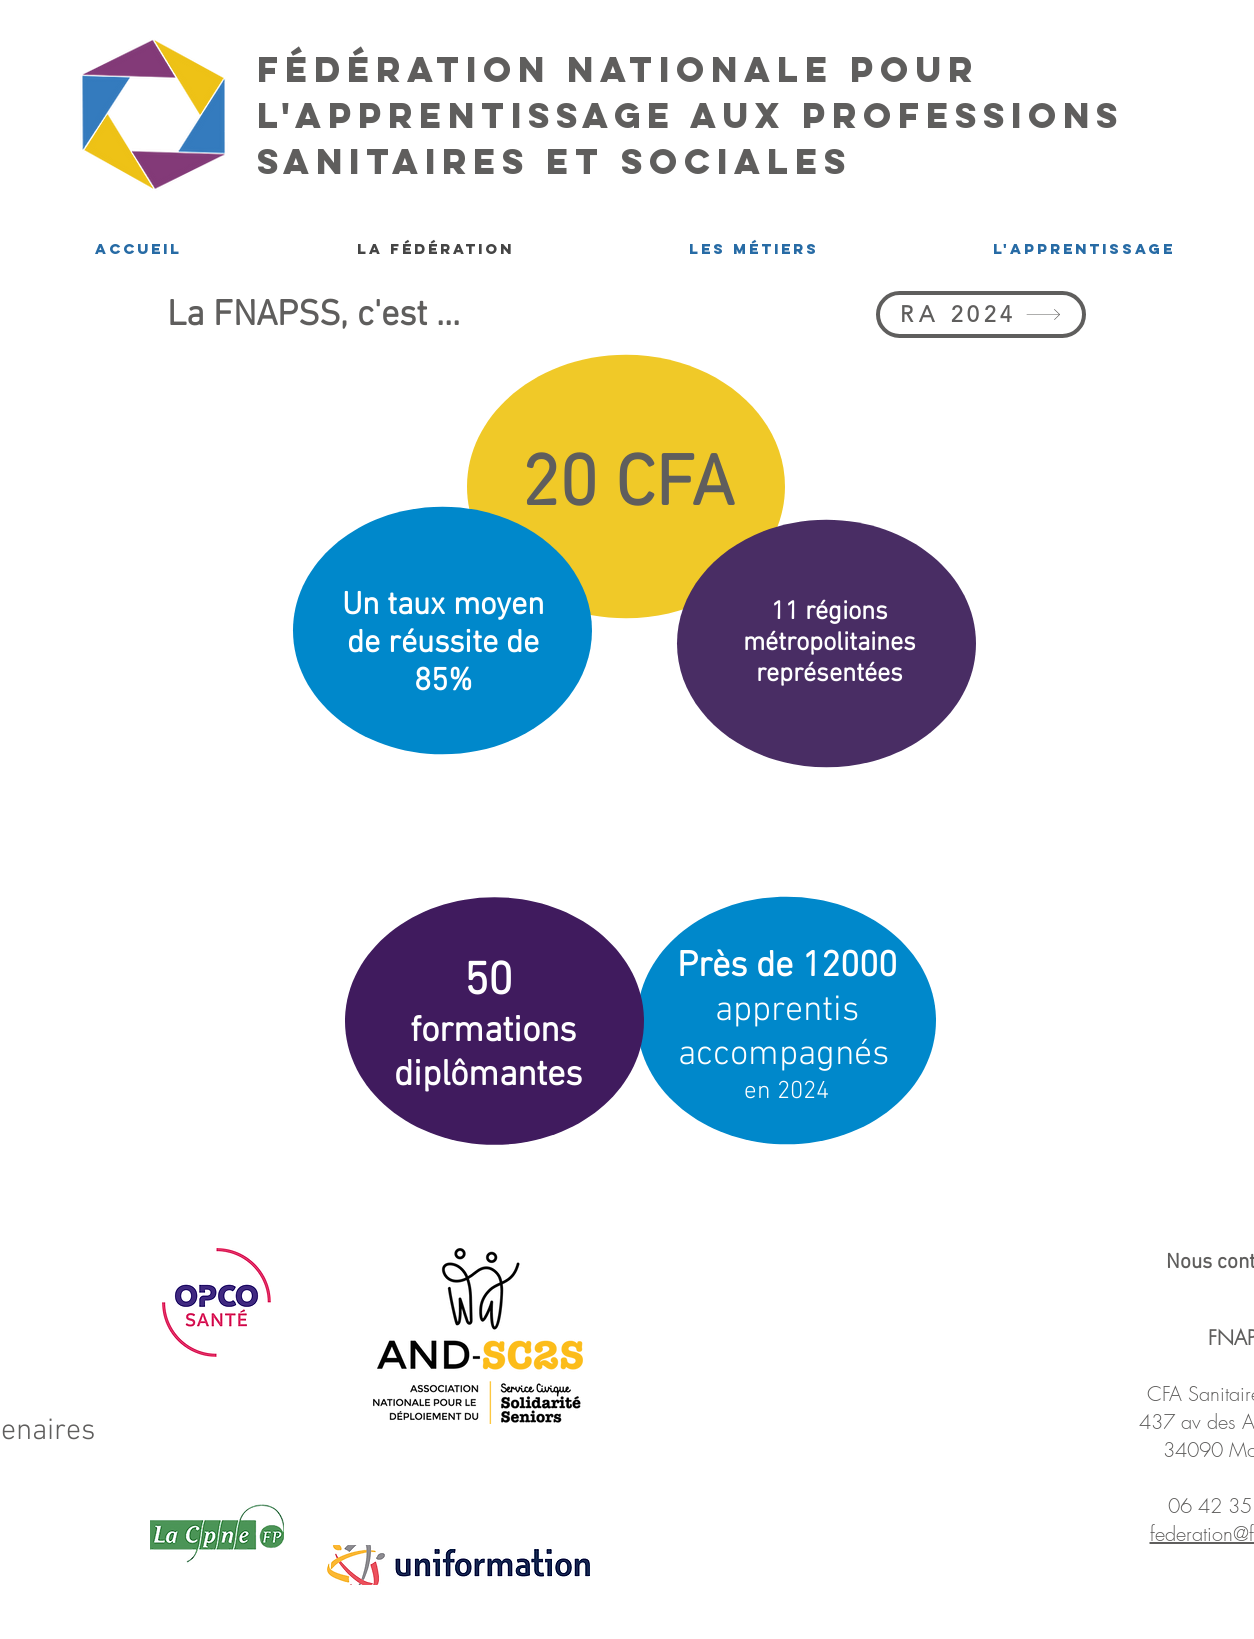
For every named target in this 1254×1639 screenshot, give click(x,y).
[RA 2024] (981, 314)
